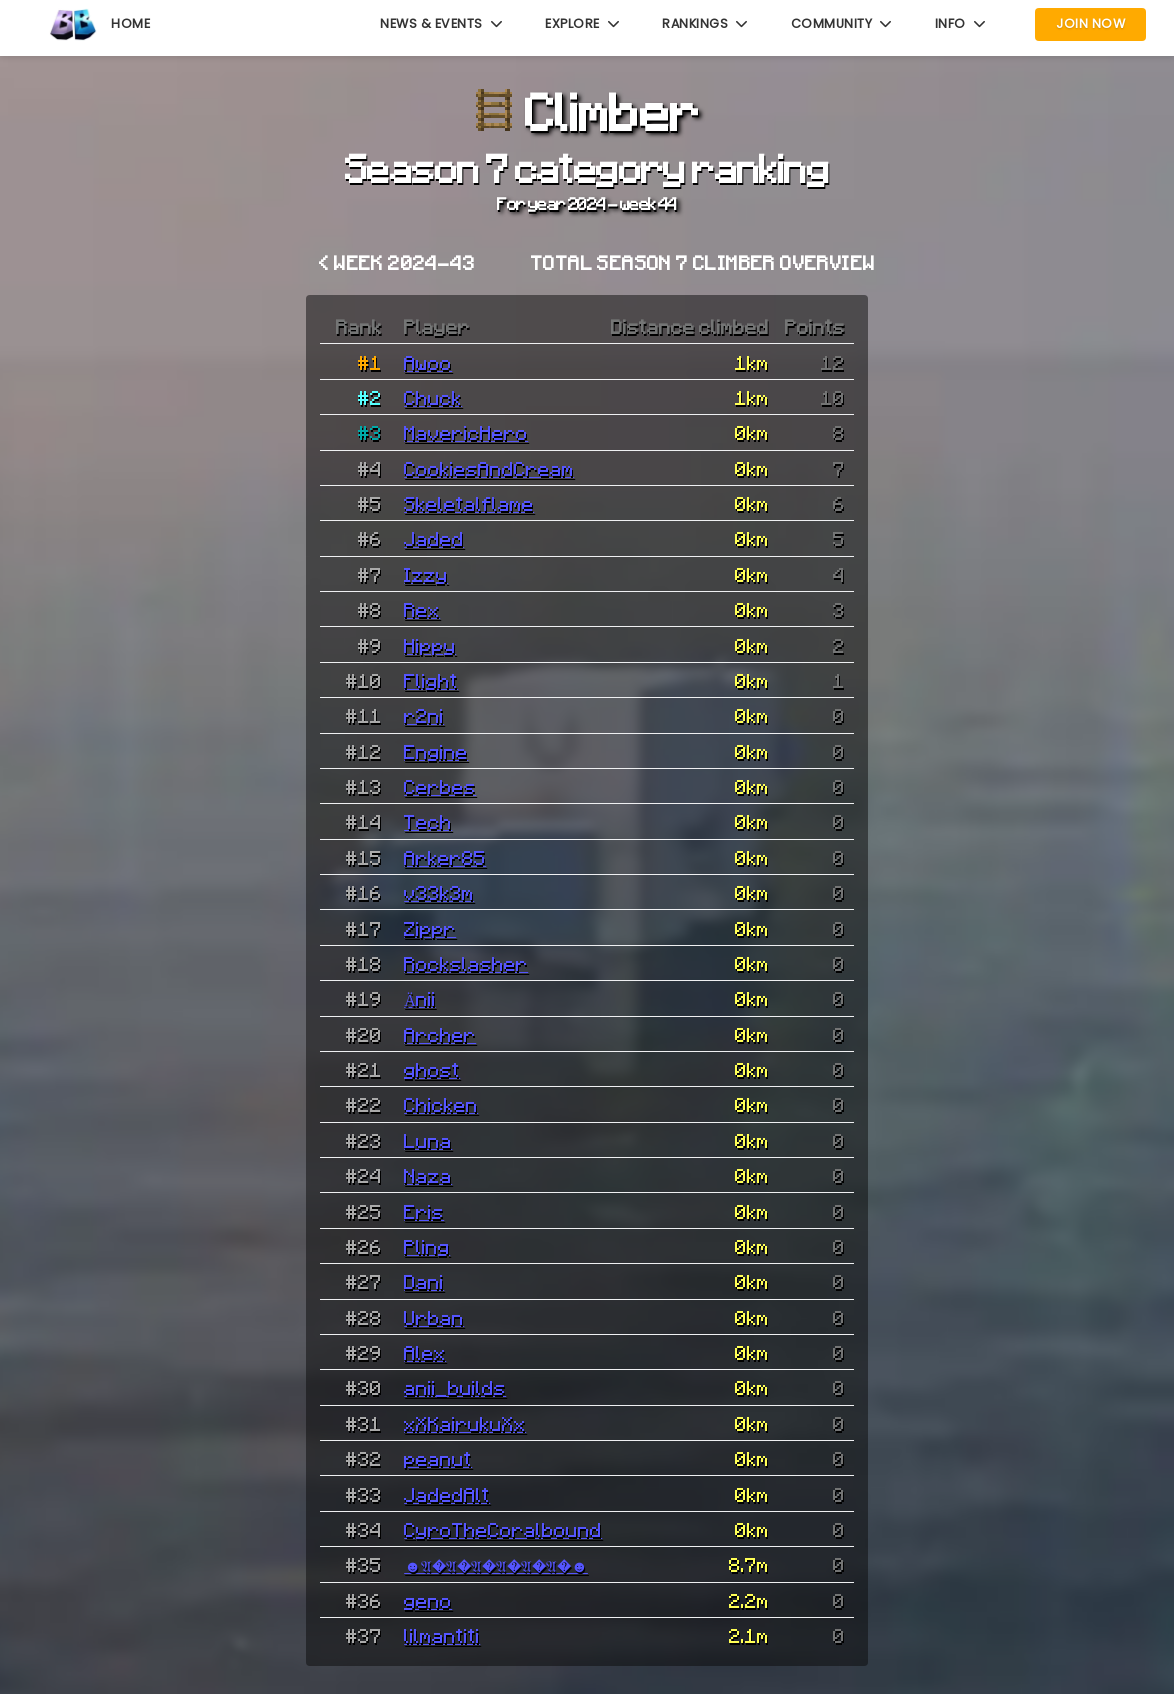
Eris (424, 1211)
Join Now (1090, 23)
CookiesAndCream (489, 468)
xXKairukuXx (465, 1423)
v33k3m (439, 892)
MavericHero (466, 432)
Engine (436, 751)
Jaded (434, 538)
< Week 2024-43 (397, 262)
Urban (434, 1317)
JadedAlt (447, 1494)
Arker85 (445, 857)
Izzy (426, 574)
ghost (432, 1069)
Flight (431, 680)
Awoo (428, 362)
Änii (420, 998)
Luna (428, 1140)
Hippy (430, 645)
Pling (427, 1246)
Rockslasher (466, 963)
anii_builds (455, 1387)
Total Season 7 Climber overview (703, 262)
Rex (422, 609)
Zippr (430, 928)
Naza (428, 1175)
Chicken (441, 1104)
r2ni (424, 715)
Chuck (433, 397)
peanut (438, 1458)
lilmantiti (442, 1635)
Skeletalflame (469, 503)
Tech (428, 821)
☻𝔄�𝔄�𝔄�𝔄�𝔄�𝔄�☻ (496, 1564)
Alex (425, 1352)
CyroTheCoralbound (503, 1529)
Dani (424, 1281)
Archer (440, 1034)
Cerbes (440, 786)
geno (428, 1600)
